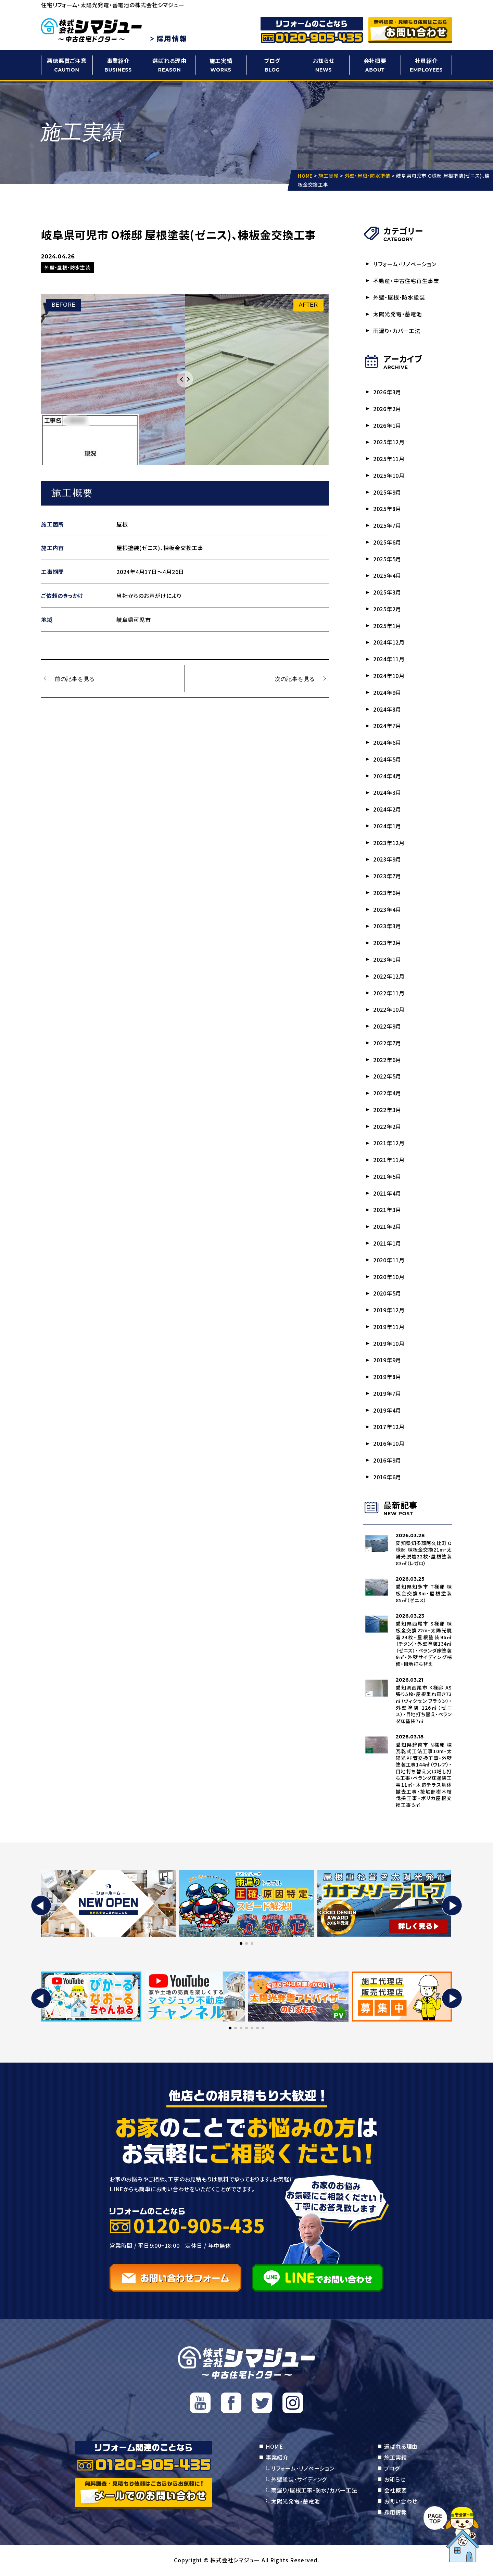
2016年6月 (387, 1478)
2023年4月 (387, 910)
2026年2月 (387, 409)
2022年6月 (387, 1060)
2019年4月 (387, 1411)
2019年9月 (387, 1360)
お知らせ (323, 65)
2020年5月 (387, 1294)
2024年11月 (389, 659)
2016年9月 (387, 1461)
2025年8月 (387, 509)
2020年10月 (389, 1277)
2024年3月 (387, 793)
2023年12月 (389, 843)
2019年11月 (389, 1327)
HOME (274, 2447)
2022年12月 (389, 976)
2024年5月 (387, 759)
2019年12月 (389, 1310)
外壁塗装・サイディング (299, 2480)
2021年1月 (387, 1244)
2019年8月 (387, 1377)
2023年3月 (387, 926)
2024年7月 (387, 726)
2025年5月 (387, 559)
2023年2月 (387, 943)
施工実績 (220, 65)
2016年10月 (389, 1444)
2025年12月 (389, 442)
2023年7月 (387, 876)
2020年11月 (389, 1261)
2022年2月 (387, 1127)
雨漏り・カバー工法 (396, 331)
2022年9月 (387, 1026)
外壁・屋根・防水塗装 (399, 297)
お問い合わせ (401, 2502)
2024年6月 (387, 743)
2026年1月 (387, 425)
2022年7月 (387, 1043)
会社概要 (375, 65)
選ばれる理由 (169, 65)
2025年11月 (389, 459)
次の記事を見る (295, 678)
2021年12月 (389, 1143)
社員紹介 (426, 65)
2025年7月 (387, 526)
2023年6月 (387, 893)
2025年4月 (387, 576)
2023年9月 (387, 859)
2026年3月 (387, 392)
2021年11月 (389, 1160)
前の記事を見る (75, 678)
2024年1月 (387, 826)
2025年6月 (387, 542)
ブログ (272, 65)
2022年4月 (387, 1093)
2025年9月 (387, 492)
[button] (41, 1906)
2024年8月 (387, 709)
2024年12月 (389, 642)
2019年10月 (389, 1344)
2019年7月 (387, 1394)
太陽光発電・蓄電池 (397, 314)
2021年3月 (387, 1210)
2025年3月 (387, 592)
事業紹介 (118, 65)
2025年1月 (387, 626)
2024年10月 (389, 676)
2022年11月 (389, 993)
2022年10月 (389, 1010)
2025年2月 (387, 609)
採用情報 (395, 2513)
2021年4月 (387, 1193)
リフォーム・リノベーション (405, 264)
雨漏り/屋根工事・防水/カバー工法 (314, 2491)
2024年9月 (387, 692)
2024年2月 (387, 809)
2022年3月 (387, 1110)
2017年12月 (389, 1428)
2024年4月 (387, 776)
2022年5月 (387, 1077)
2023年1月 (387, 960)
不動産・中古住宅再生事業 (406, 281)
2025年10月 (389, 475)
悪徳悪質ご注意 (66, 65)
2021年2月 (387, 1227)
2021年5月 (387, 1177)
